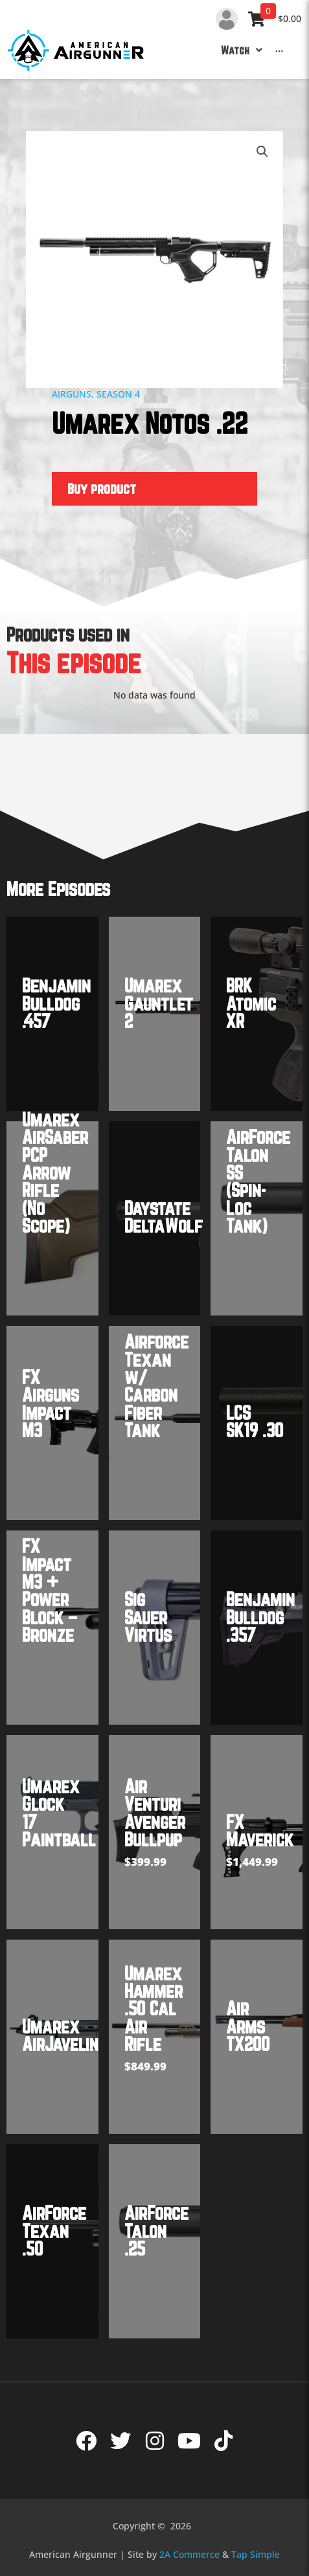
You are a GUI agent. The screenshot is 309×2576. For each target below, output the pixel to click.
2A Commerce (189, 2554)
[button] (262, 151)
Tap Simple (255, 2554)
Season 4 (118, 394)
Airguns (71, 394)
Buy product (101, 488)
